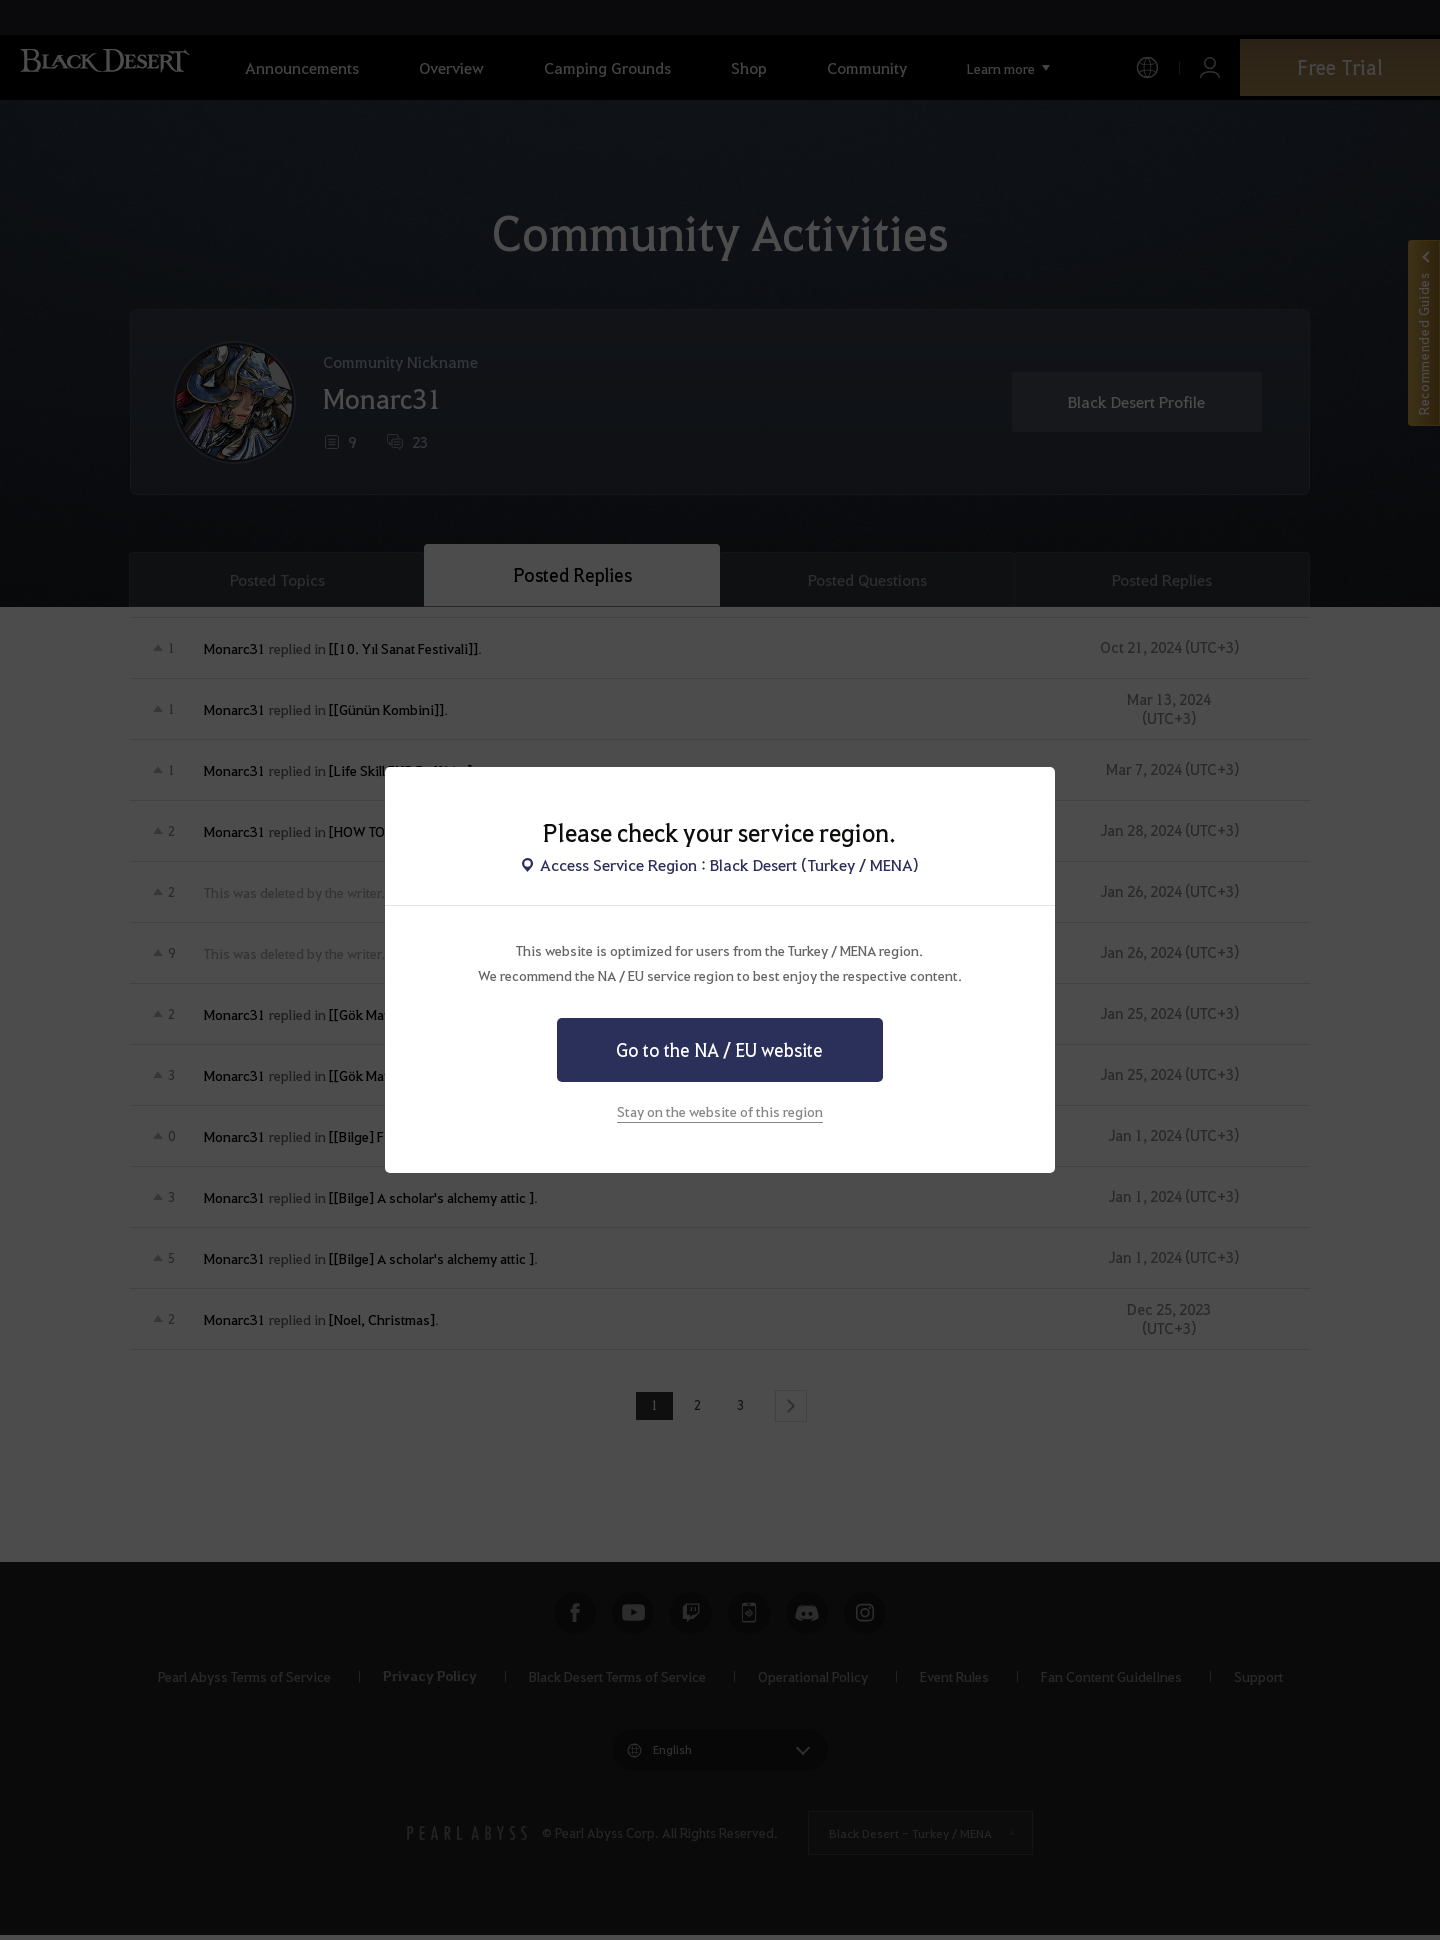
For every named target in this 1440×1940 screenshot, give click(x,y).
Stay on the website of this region (720, 1111)
